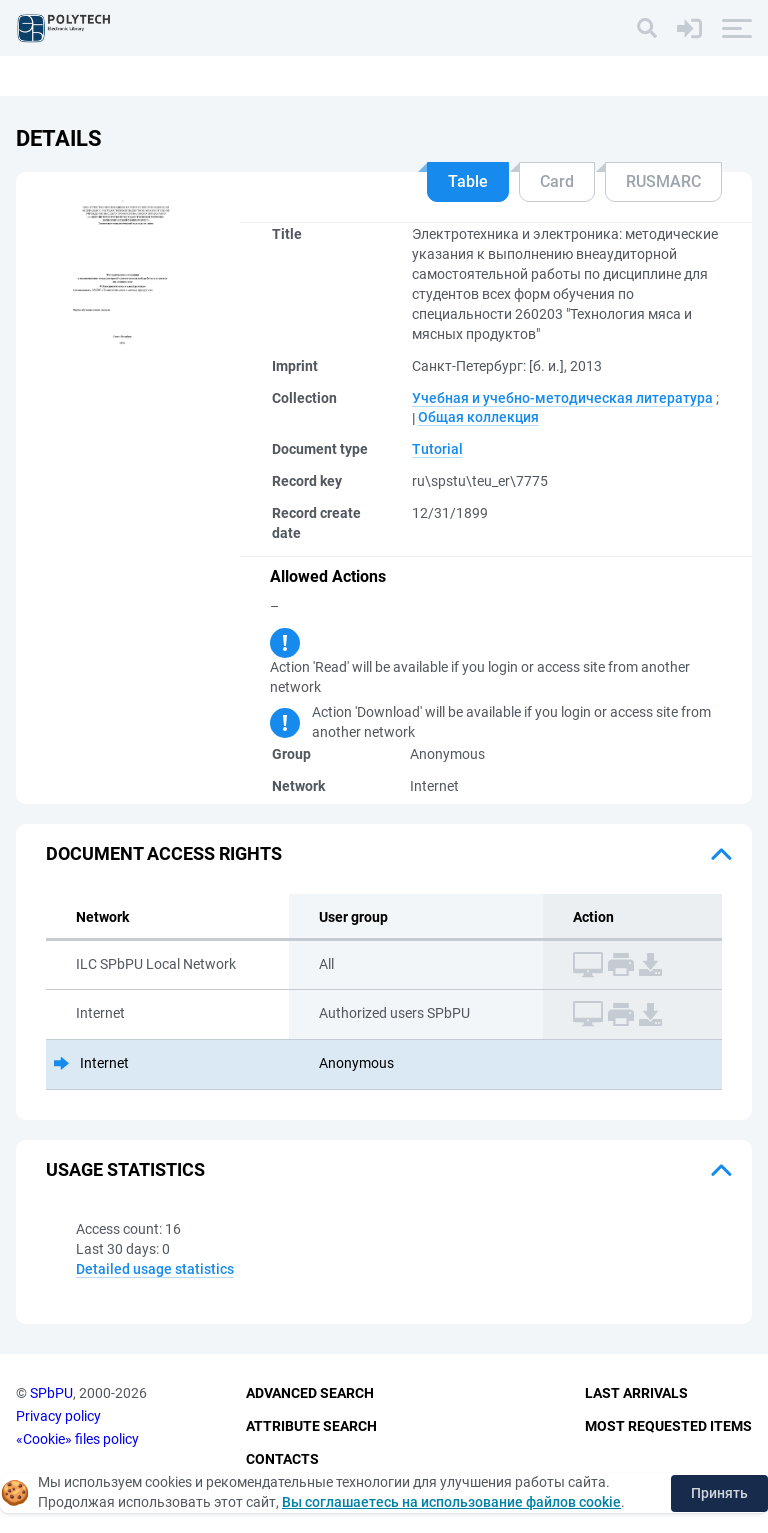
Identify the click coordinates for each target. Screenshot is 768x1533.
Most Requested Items (668, 1426)
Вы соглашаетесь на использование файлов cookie (451, 1502)
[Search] (647, 28)
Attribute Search (311, 1426)
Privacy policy (58, 1416)
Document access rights (164, 853)
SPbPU (51, 1394)
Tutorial (437, 449)
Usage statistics (125, 1169)
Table (468, 181)
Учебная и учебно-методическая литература (562, 398)
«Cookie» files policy (77, 1439)
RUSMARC (663, 181)
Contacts (282, 1459)
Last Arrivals (636, 1394)
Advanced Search (310, 1394)
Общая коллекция (478, 417)
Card (557, 181)
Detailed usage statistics (155, 1269)
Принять (719, 1493)
